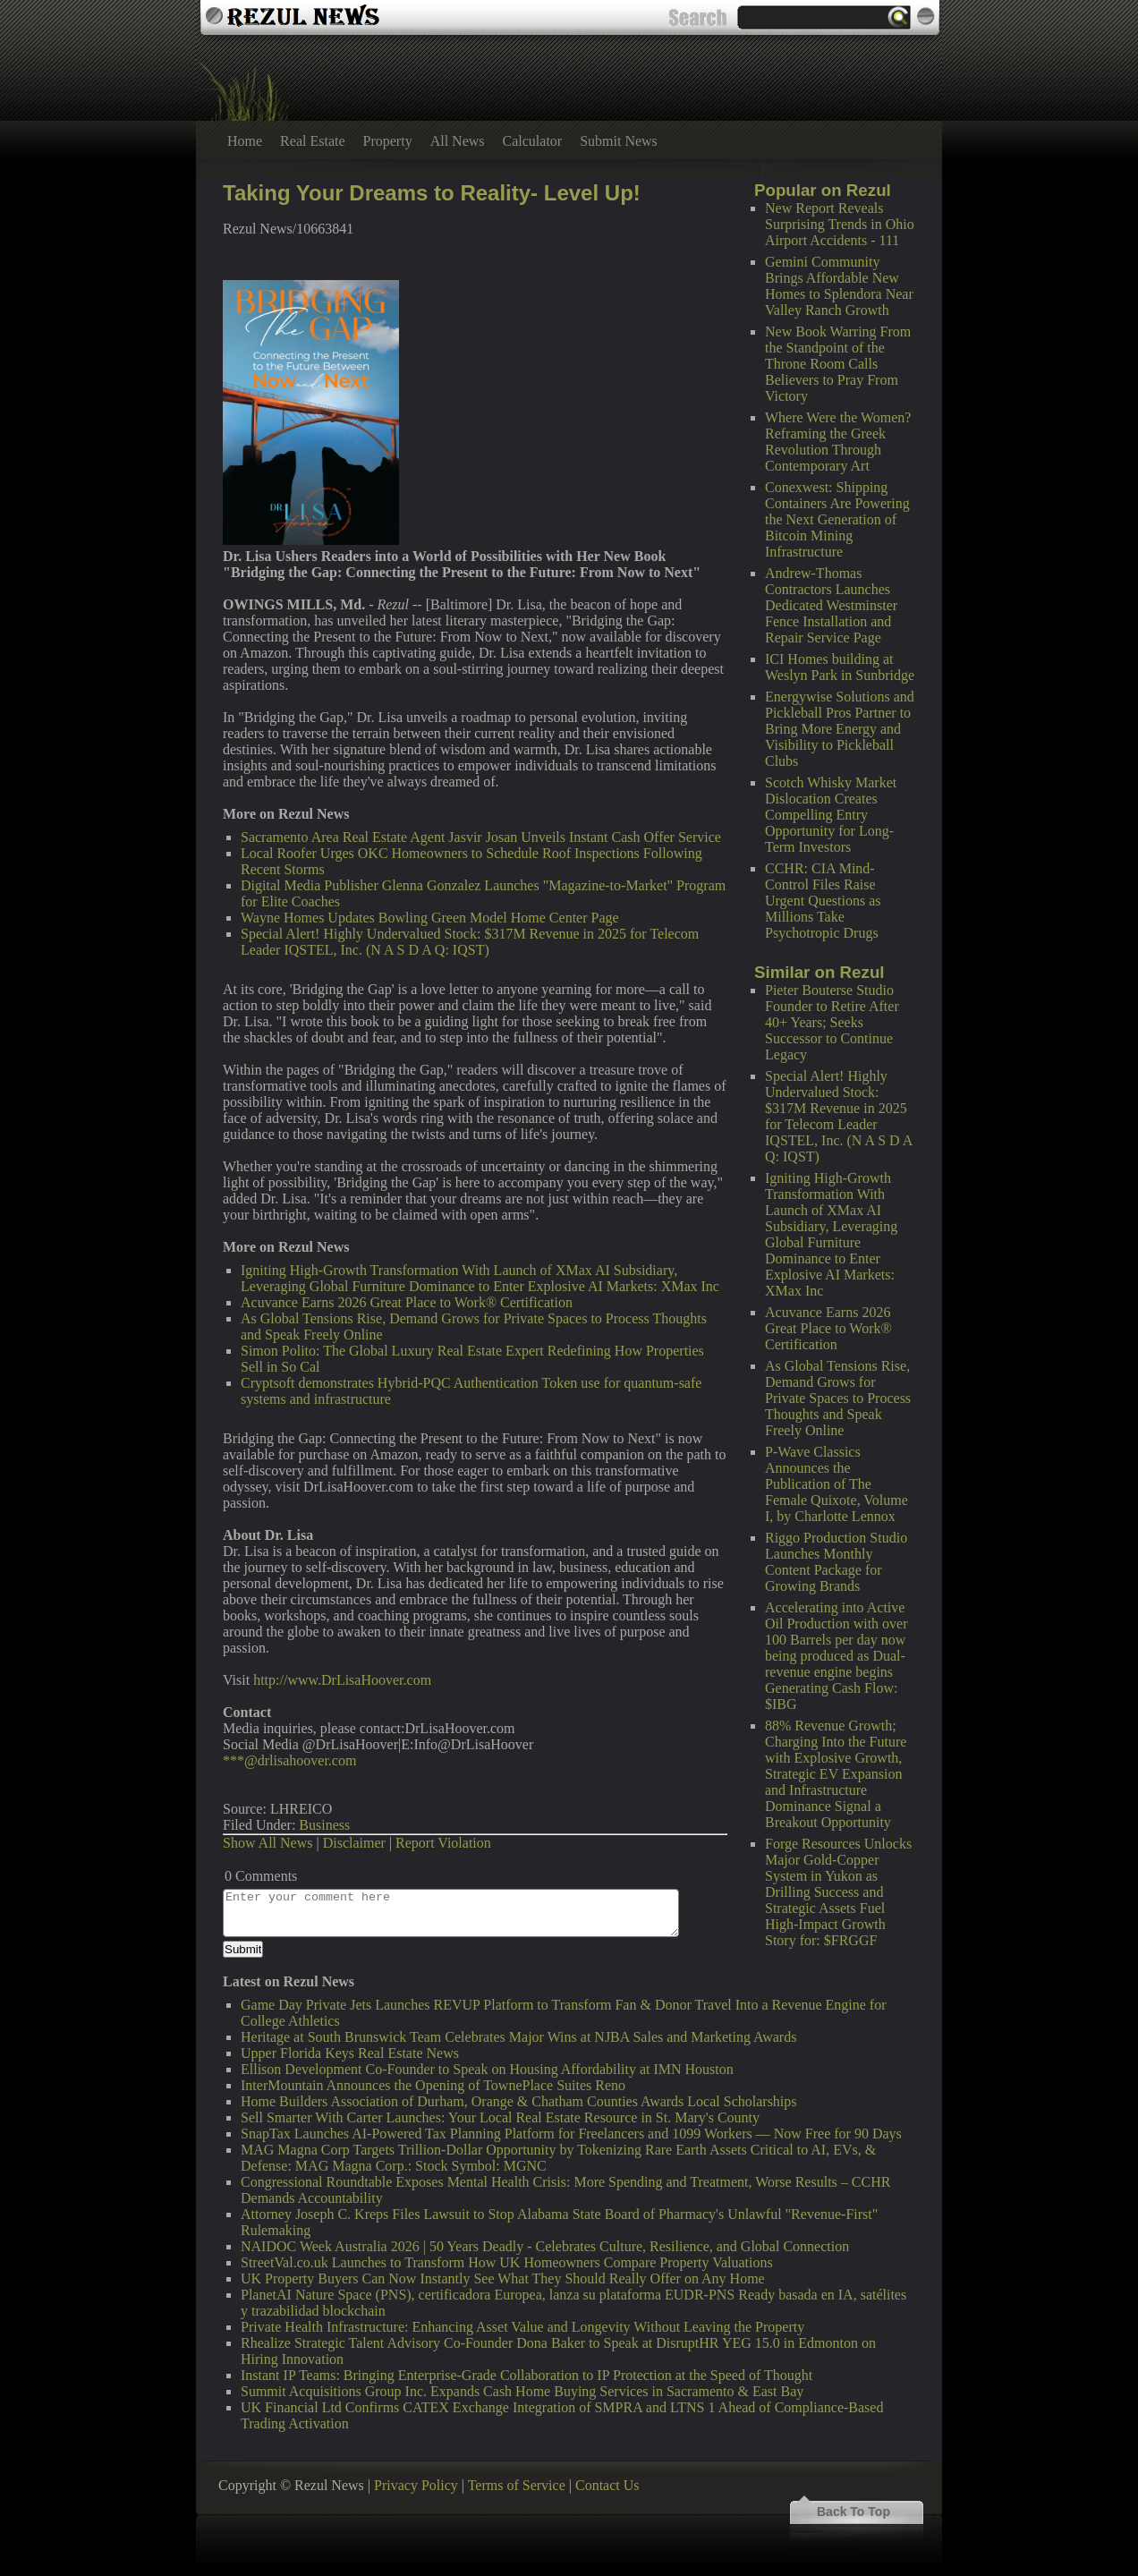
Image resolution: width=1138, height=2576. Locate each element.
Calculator (533, 141)
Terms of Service (516, 2485)
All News (457, 141)
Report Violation (443, 1842)
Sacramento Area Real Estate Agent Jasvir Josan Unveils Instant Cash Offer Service (481, 837)
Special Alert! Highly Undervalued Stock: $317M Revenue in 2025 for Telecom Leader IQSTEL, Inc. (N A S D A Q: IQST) (838, 1116)
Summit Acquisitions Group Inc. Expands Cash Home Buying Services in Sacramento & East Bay (522, 2391)
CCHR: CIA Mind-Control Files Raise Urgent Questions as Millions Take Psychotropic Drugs (822, 900)
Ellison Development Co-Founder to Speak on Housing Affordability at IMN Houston (487, 2069)
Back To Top (853, 2511)
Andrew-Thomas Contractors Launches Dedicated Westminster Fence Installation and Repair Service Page (831, 605)
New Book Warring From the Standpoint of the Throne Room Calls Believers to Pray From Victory (838, 364)
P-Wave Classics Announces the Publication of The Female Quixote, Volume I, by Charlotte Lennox (836, 1484)
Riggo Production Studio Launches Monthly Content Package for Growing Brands (836, 1562)
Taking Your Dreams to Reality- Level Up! (432, 193)
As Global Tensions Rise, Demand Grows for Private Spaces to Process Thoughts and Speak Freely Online (838, 1398)
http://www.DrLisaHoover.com (342, 1680)
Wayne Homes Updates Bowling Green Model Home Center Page (430, 917)
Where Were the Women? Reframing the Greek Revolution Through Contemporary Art (838, 441)
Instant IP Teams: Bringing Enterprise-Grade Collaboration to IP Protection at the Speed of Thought (526, 2375)
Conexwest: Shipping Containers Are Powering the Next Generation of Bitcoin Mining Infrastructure (837, 519)
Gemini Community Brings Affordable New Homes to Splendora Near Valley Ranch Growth (839, 286)
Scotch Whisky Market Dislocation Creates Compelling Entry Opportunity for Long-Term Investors (830, 814)
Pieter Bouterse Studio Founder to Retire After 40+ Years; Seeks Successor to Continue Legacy (832, 1022)
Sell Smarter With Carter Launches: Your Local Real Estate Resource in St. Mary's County (500, 2117)
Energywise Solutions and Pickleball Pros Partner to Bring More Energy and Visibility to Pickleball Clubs (839, 729)
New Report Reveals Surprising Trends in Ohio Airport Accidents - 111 (839, 224)
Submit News (619, 141)
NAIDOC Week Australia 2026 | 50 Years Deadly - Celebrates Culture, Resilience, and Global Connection (545, 2246)
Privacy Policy (416, 2485)
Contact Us (607, 2485)
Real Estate (312, 141)
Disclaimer (354, 1842)
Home (244, 141)
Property (387, 141)
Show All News (267, 1842)
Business (324, 1824)
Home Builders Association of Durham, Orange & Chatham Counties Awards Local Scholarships (519, 2101)
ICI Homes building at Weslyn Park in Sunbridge (839, 667)
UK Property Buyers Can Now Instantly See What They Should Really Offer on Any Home (503, 2278)
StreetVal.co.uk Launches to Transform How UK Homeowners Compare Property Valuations (507, 2262)
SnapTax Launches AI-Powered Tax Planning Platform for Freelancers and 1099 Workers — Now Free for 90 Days (571, 2133)
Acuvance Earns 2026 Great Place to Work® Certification (828, 1328)
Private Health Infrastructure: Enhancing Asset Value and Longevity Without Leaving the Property (522, 2326)
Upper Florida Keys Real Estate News (350, 2053)
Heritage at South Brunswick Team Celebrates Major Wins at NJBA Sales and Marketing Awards (518, 2037)
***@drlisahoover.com (289, 1760)
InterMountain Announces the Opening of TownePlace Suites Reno (433, 2085)
